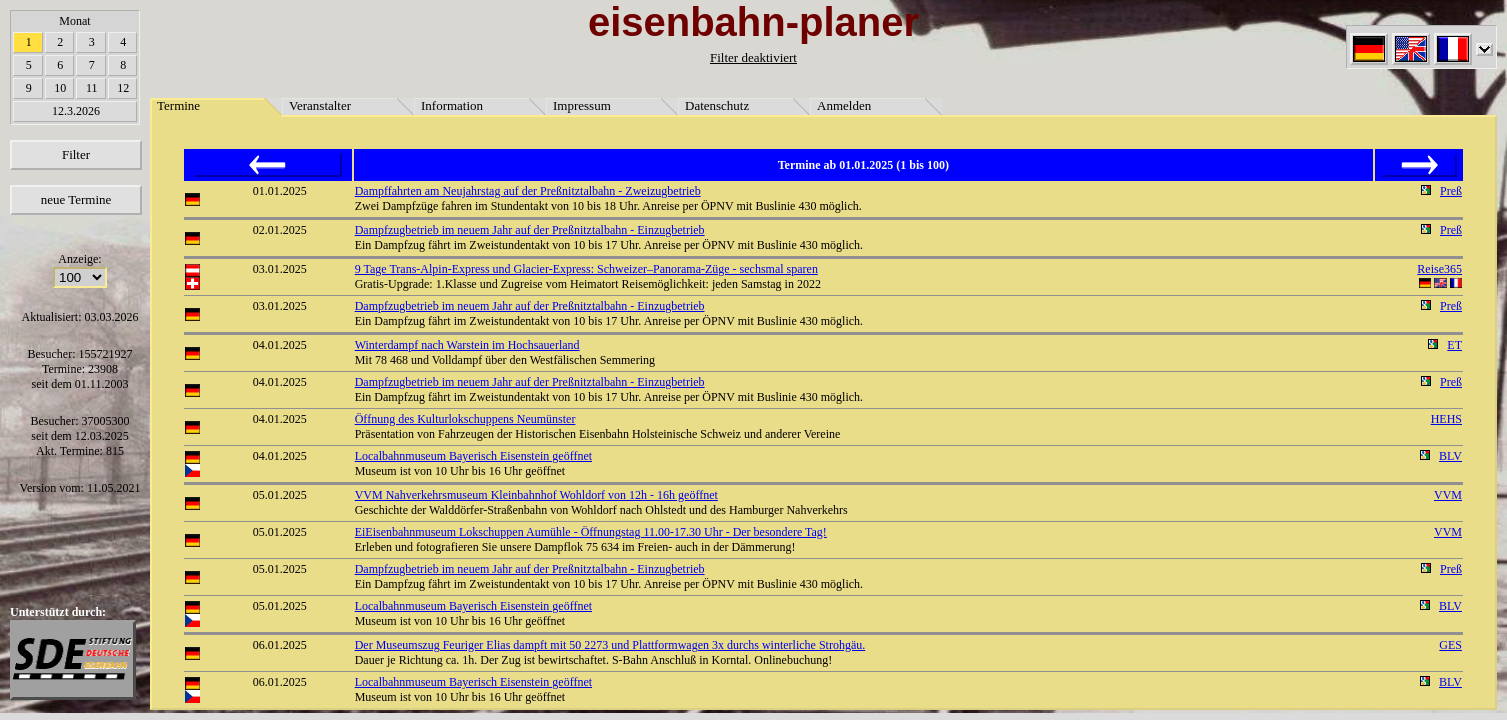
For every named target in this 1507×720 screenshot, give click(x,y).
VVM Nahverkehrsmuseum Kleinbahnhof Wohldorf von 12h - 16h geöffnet (536, 495)
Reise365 (1439, 269)
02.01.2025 (280, 230)
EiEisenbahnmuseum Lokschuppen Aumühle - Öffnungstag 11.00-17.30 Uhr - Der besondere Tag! (591, 532)
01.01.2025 (280, 191)
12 (123, 88)
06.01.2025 (280, 645)
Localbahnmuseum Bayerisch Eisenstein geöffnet (473, 456)
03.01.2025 (280, 269)
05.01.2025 (280, 495)
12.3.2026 (76, 111)
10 (60, 88)
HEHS (1446, 419)
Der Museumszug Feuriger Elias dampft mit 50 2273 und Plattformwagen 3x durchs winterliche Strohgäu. (610, 645)
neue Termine (76, 199)
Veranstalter (320, 105)
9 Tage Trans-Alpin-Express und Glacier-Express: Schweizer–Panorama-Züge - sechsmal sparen (586, 269)
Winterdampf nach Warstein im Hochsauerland (467, 345)
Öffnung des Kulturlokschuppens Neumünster (465, 419)
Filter (76, 154)
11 (92, 88)
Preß (1451, 191)
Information (452, 105)
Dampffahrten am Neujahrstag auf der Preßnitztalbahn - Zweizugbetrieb (528, 191)
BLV (1450, 456)
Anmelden (844, 105)
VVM (1448, 495)
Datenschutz (717, 105)
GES (1450, 645)
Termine (178, 105)
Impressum (582, 105)
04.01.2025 (280, 345)
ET (1454, 345)
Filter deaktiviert (753, 57)
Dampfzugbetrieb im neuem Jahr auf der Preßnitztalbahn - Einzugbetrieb (530, 230)
